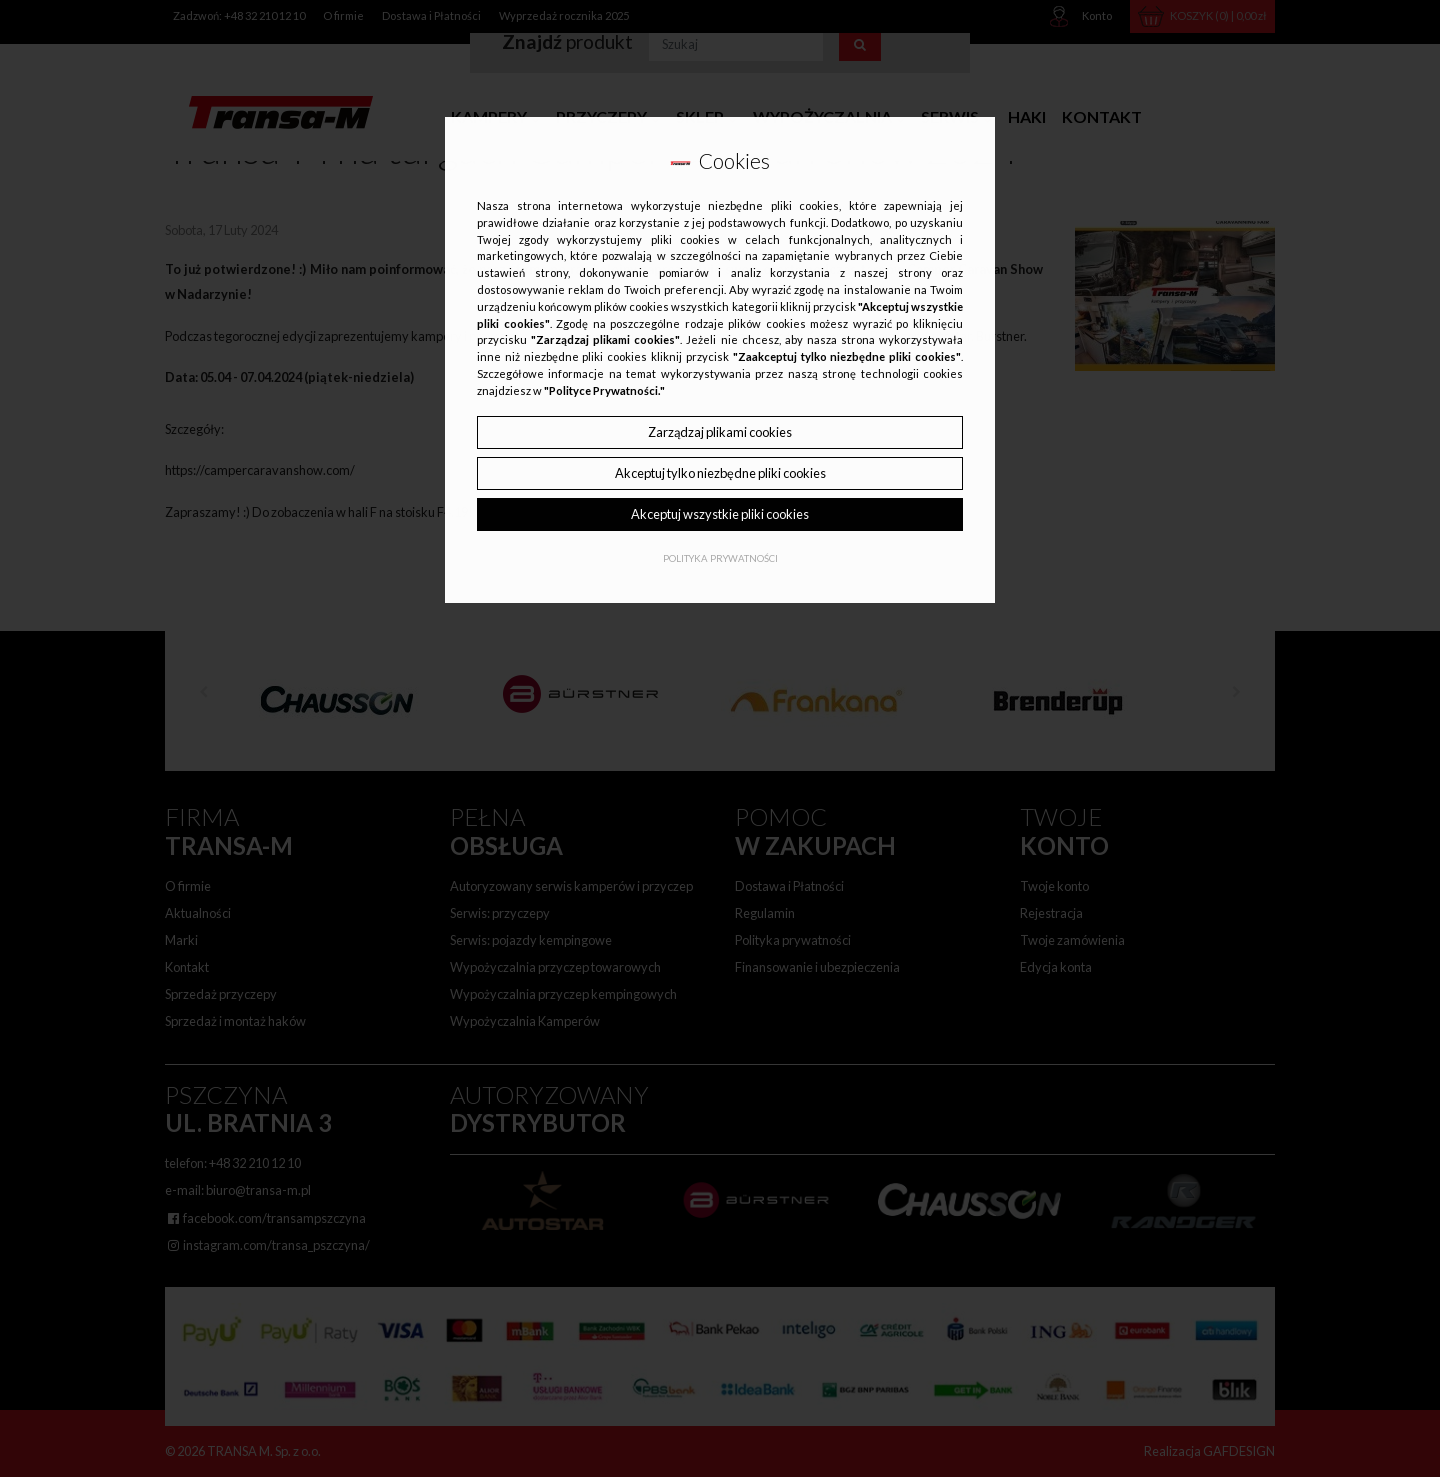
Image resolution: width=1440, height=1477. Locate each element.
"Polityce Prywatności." (604, 390)
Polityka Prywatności (720, 558)
